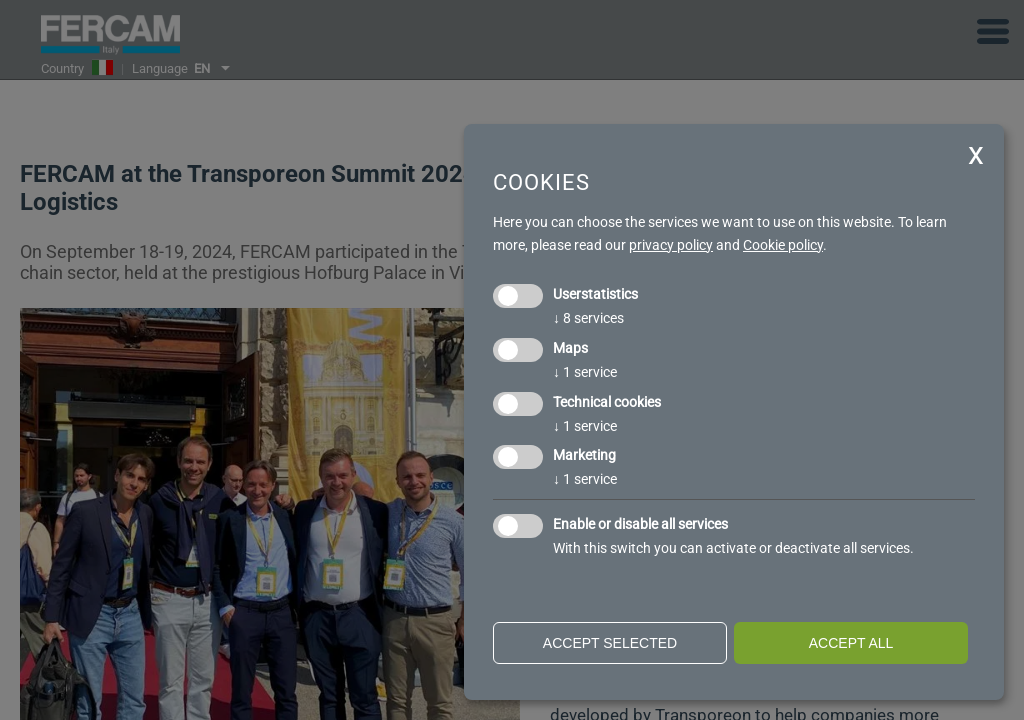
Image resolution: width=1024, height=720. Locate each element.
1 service (585, 372)
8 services (588, 318)
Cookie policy (783, 245)
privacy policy (671, 245)
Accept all (851, 643)
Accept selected (610, 643)
